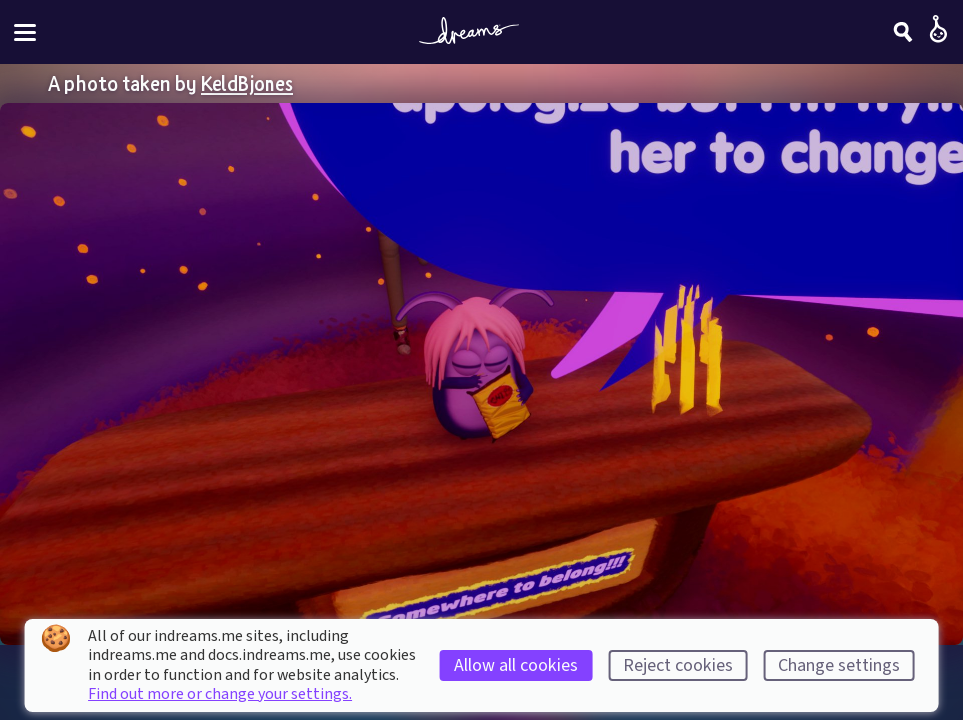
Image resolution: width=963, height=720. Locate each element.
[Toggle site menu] (25, 32)
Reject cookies (678, 665)
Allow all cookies (516, 665)
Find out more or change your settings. (220, 694)
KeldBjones (247, 83)
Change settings (839, 665)
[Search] (903, 32)
